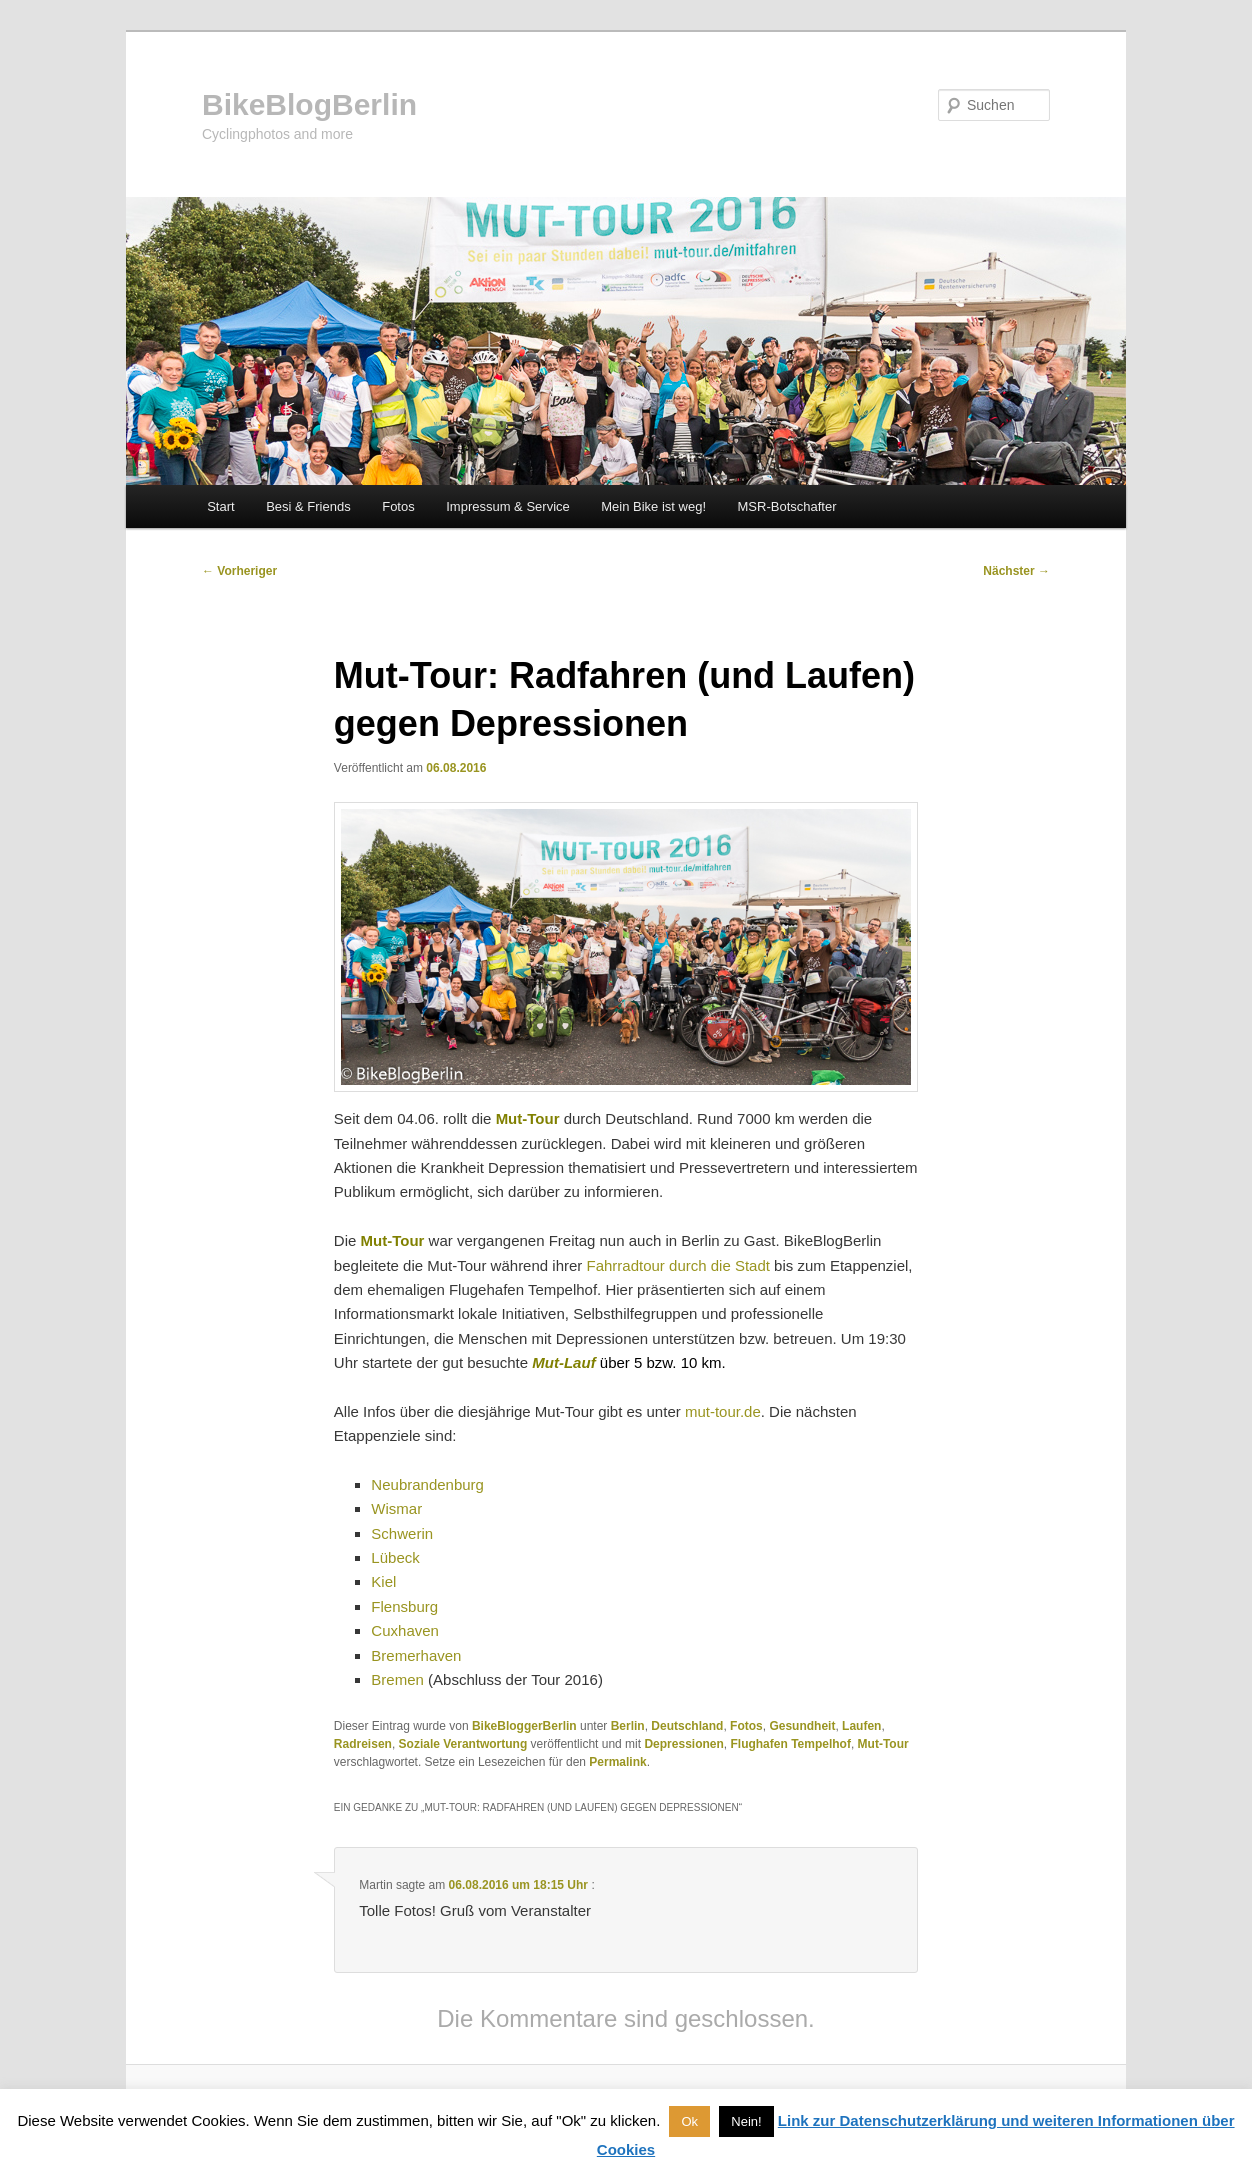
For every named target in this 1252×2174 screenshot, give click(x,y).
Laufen (861, 1726)
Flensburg (404, 1606)
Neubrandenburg (427, 1484)
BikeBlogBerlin (309, 104)
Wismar (396, 1508)
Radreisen (363, 1744)
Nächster (1016, 571)
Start (220, 506)
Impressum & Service (508, 506)
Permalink (617, 1762)
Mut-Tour (883, 1744)
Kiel (383, 1581)
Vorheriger (239, 571)
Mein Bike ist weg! (653, 506)
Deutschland (687, 1726)
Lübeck (395, 1557)
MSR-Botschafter (787, 506)
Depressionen (683, 1744)
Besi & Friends (308, 506)
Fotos (398, 506)
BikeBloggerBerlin (524, 1726)
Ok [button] (689, 2121)
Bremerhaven (416, 1655)
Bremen (397, 1679)
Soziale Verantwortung (463, 1744)
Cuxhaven (405, 1630)
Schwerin (402, 1533)
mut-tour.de (723, 1411)
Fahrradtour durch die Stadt (678, 1265)
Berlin (628, 1726)
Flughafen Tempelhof (790, 1744)
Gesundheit (802, 1726)
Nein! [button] (746, 2121)
